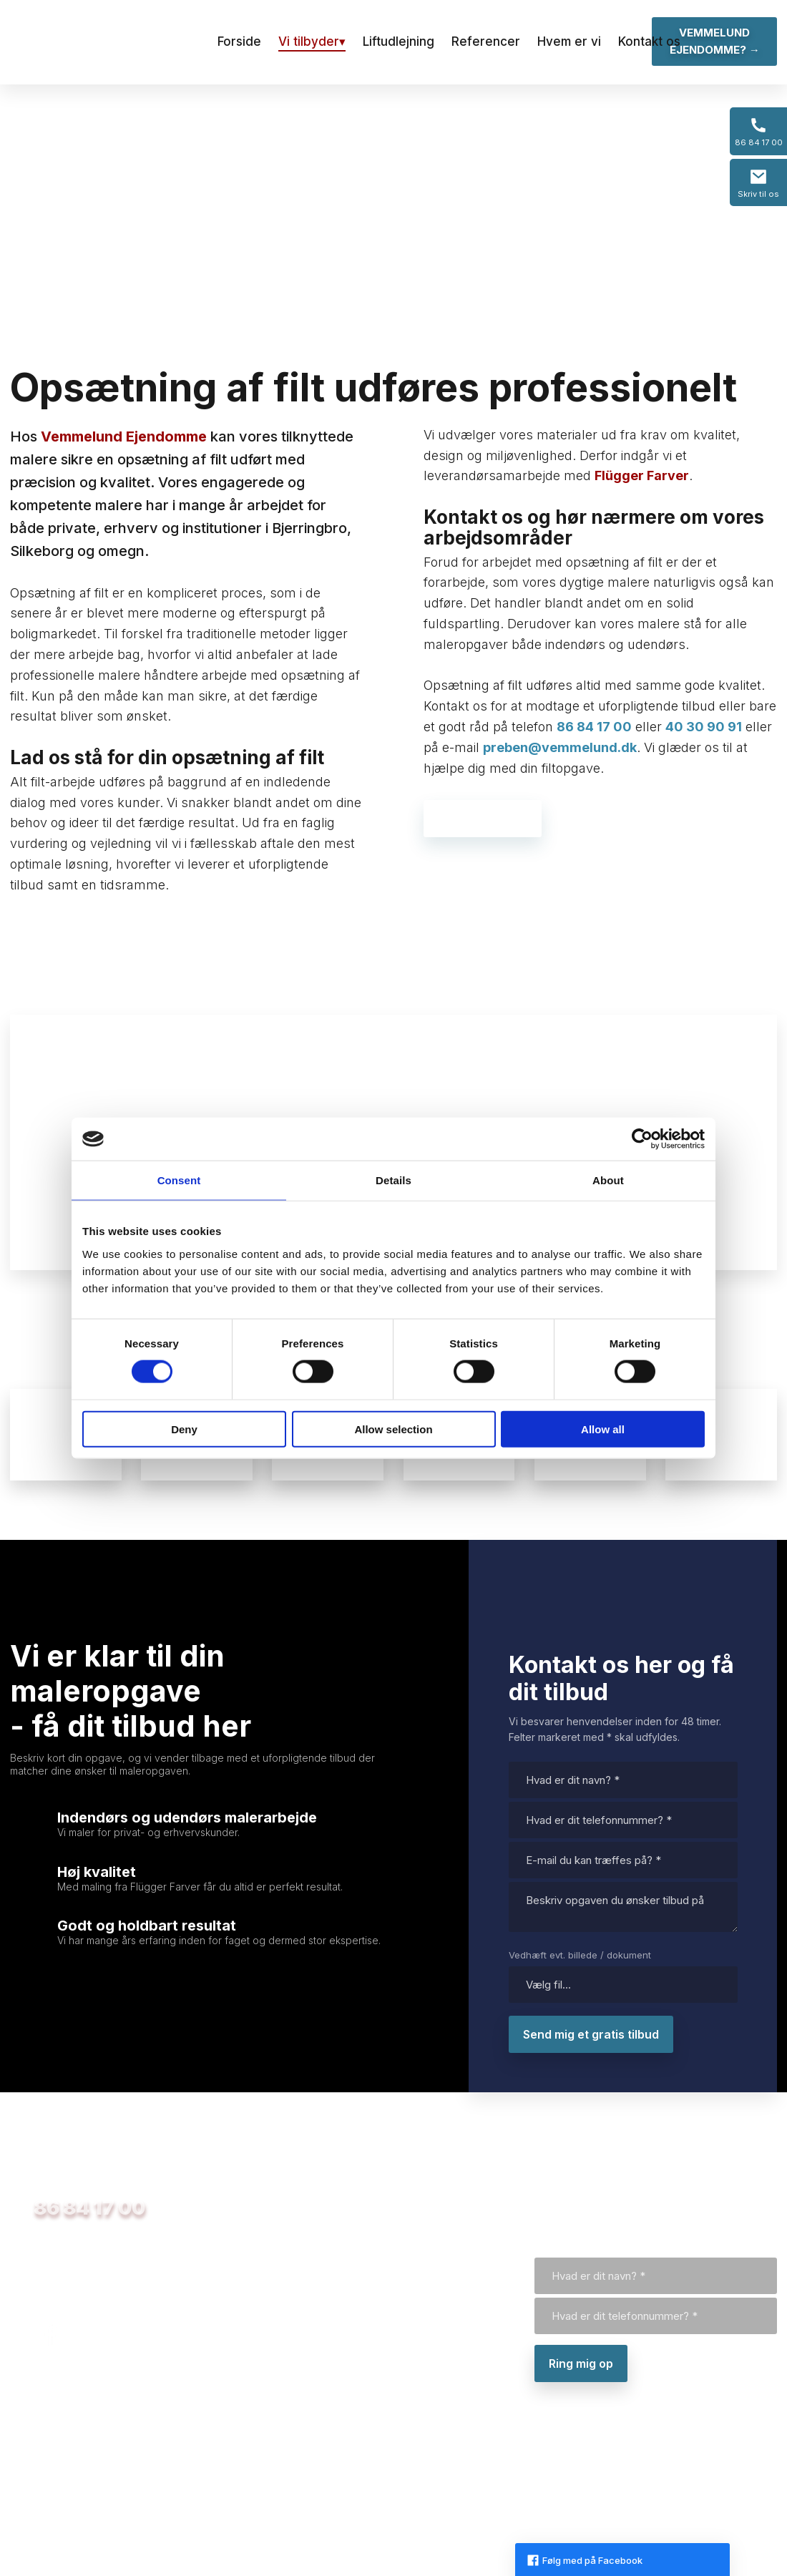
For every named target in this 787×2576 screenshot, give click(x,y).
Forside (239, 41)
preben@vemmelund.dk (560, 747)
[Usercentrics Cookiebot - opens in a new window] (642, 1139)
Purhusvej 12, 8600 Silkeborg (93, 2479)
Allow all (603, 1429)
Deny (184, 1429)
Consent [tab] (179, 1180)
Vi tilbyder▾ (312, 41)
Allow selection (393, 1429)
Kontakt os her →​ (482, 818)
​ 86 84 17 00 (77, 2208)
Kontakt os (649, 41)
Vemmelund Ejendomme (124, 436)
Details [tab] (393, 1180)
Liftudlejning (398, 41)
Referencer (485, 41)
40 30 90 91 (703, 726)
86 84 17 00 (594, 726)
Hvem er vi (569, 41)
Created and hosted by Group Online (694, 2490)
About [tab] (608, 1180)
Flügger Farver (642, 475)
